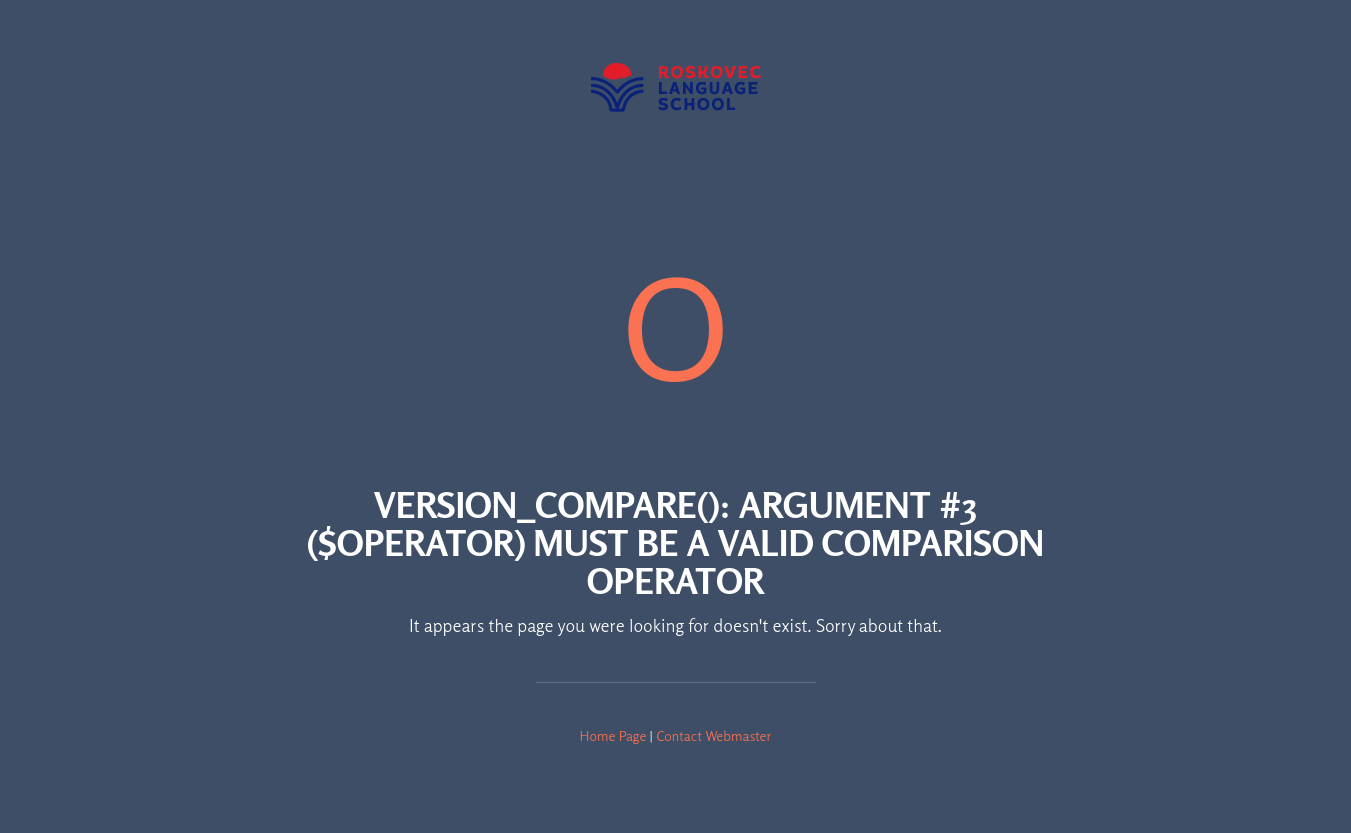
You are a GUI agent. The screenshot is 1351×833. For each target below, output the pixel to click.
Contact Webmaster (713, 735)
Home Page (613, 735)
